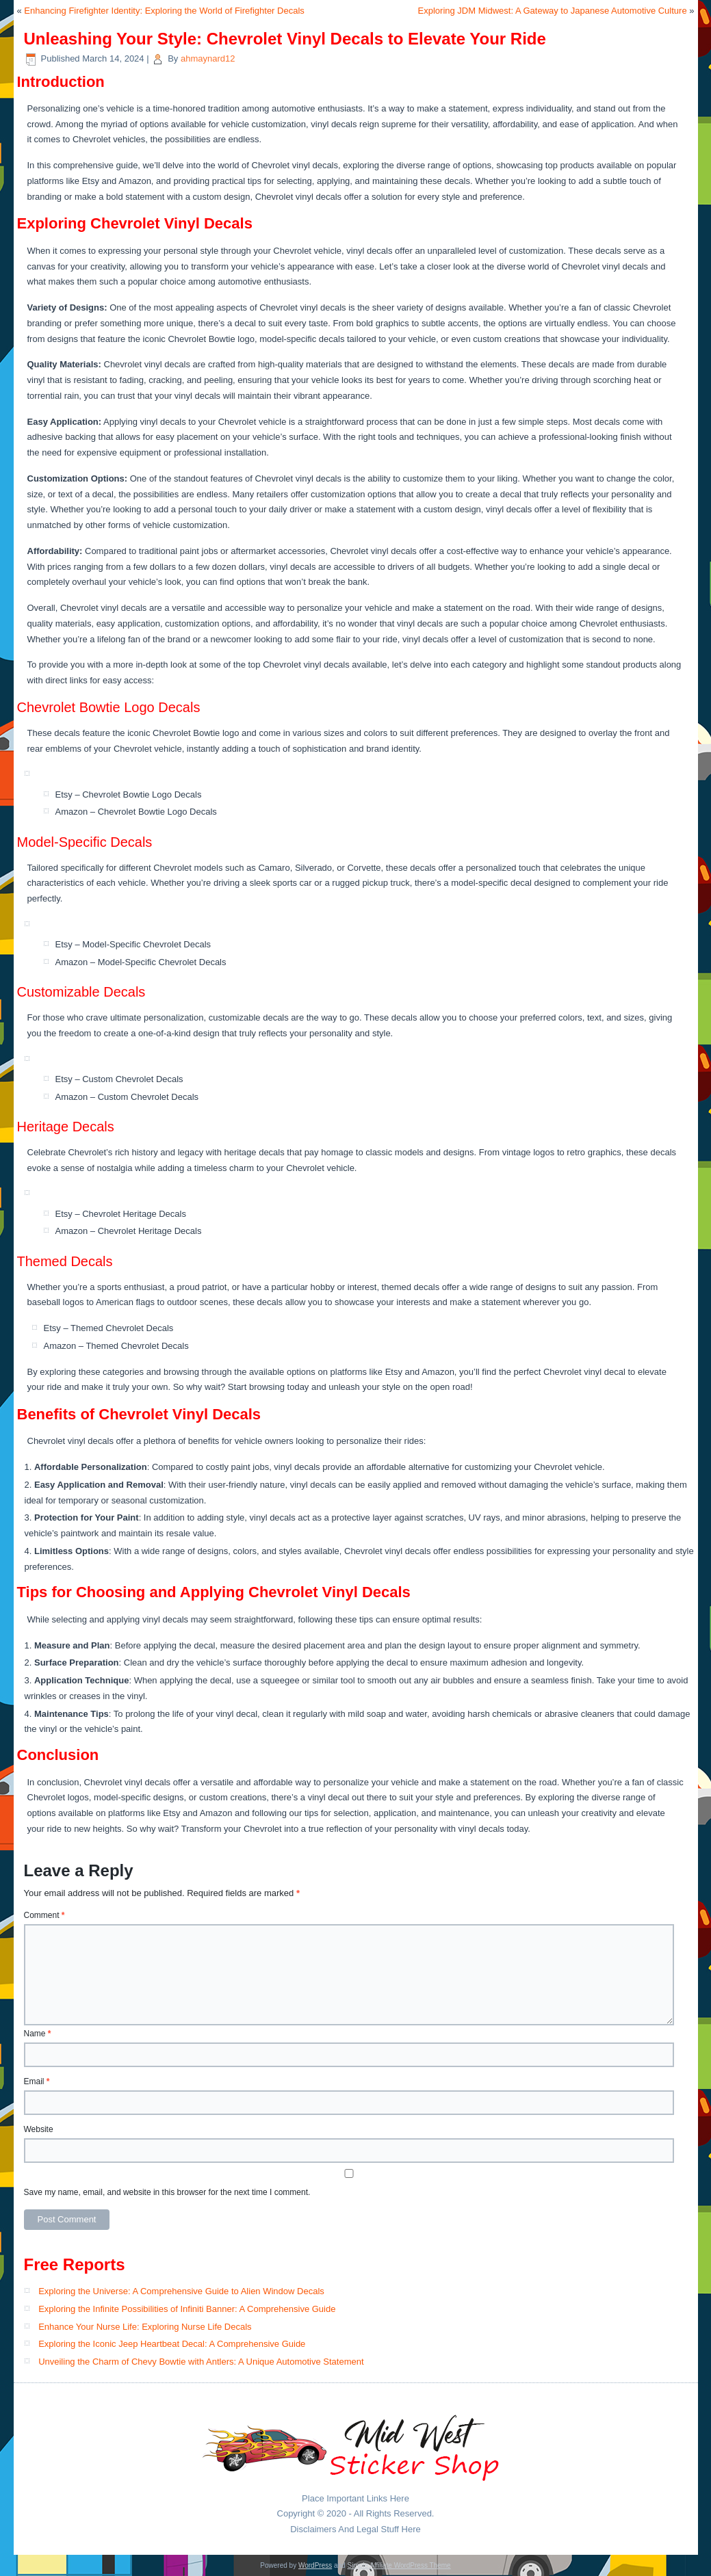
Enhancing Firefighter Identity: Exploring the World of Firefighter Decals (164, 10)
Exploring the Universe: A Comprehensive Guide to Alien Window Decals (181, 2291)
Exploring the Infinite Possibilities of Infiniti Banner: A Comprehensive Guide (186, 2309)
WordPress (315, 2565)
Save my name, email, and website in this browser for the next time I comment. (167, 2192)
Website (38, 2129)
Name (37, 2033)
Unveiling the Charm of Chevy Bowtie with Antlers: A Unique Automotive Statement (200, 2361)
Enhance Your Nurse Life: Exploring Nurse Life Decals (144, 2327)
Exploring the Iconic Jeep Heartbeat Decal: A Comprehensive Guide (171, 2344)
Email (37, 2081)
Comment (44, 1915)
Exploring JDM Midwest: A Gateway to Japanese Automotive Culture (552, 10)
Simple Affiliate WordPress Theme (398, 2565)
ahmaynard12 (208, 58)
